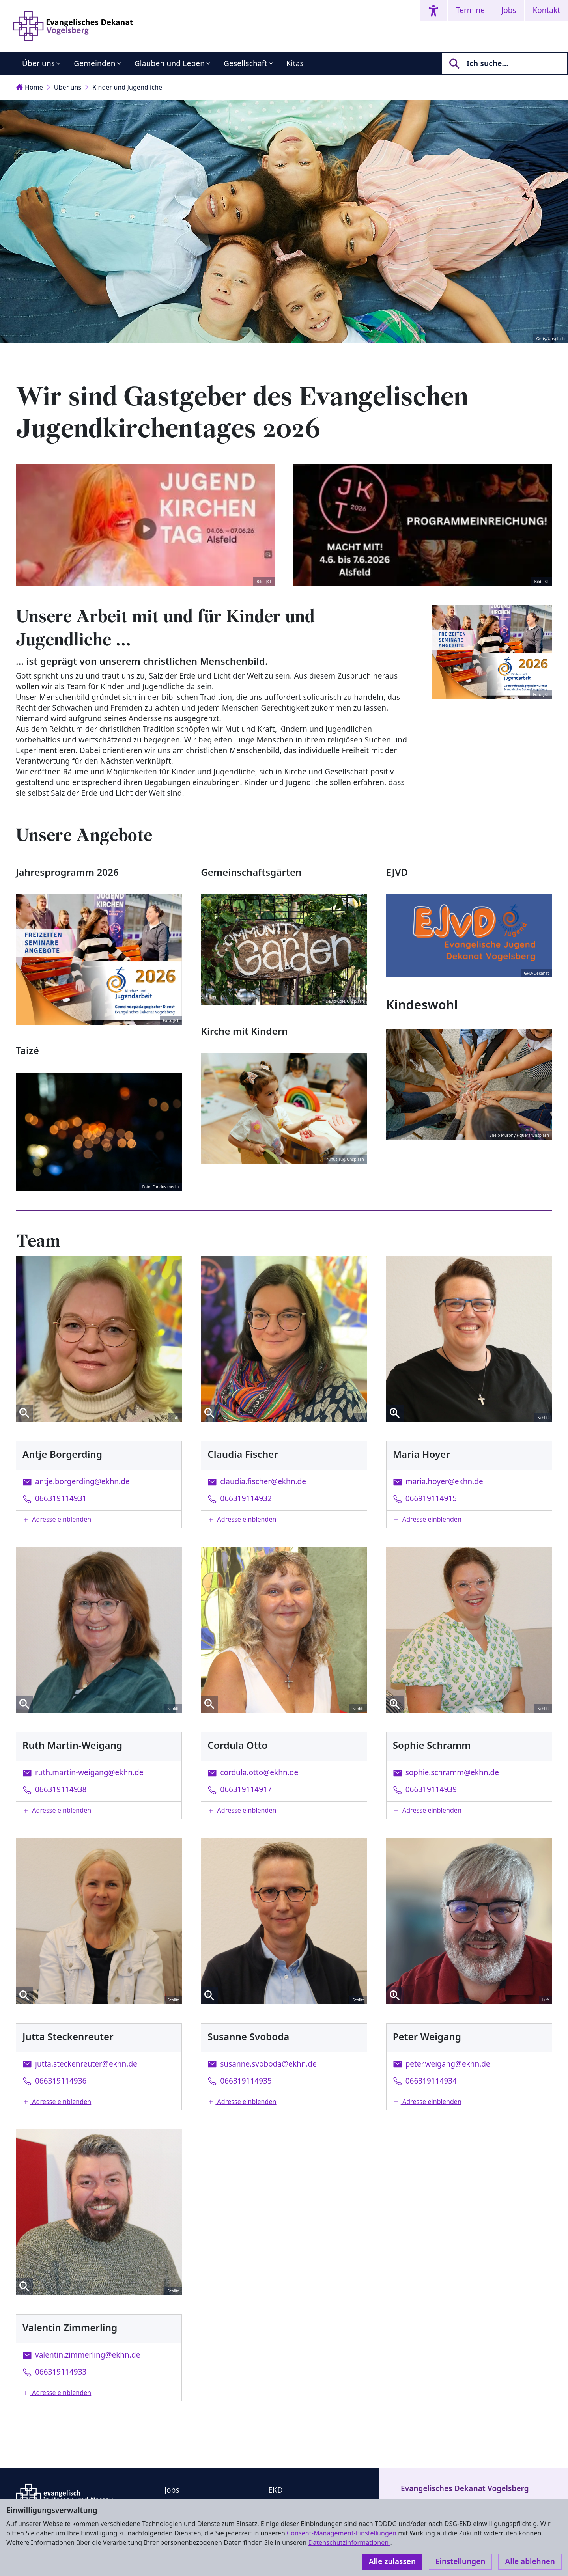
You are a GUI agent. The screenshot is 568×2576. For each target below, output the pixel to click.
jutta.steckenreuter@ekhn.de (86, 2064)
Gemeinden (95, 63)
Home (29, 87)
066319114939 (431, 1789)
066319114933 (60, 2372)
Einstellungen (460, 2561)
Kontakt (546, 10)
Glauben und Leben (170, 63)
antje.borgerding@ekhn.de (82, 1481)
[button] (98, 1519)
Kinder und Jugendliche (127, 87)
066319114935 (245, 2081)
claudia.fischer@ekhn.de (263, 1481)
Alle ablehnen (530, 2561)
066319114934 (431, 2081)
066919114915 (431, 1498)
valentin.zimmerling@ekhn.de (87, 2355)
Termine (470, 10)
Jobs (508, 10)
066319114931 (60, 1498)
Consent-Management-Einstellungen (342, 2533)
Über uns (38, 63)
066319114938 (60, 1789)
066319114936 (60, 2081)
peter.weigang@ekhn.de (447, 2064)
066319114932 (245, 1498)
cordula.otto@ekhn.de (259, 1772)
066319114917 (245, 1789)
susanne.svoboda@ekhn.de (268, 2064)
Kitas (295, 63)
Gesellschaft (245, 63)
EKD (275, 2490)
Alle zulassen (392, 2561)
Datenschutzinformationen (349, 2542)
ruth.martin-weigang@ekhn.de (89, 1772)
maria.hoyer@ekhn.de (444, 1481)
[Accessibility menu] (433, 10)
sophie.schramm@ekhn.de (452, 1772)
